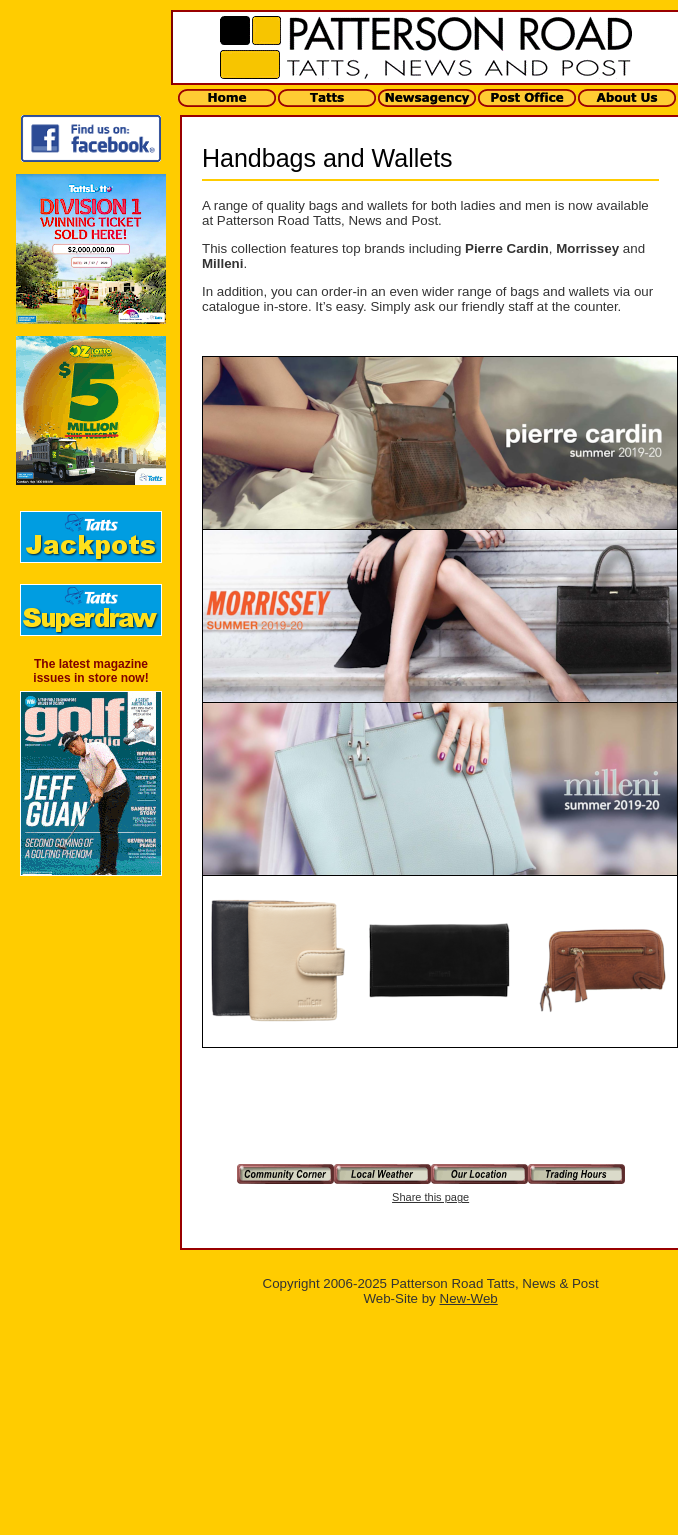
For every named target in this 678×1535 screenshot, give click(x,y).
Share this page (430, 1197)
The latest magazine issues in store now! (90, 671)
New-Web (469, 1298)
